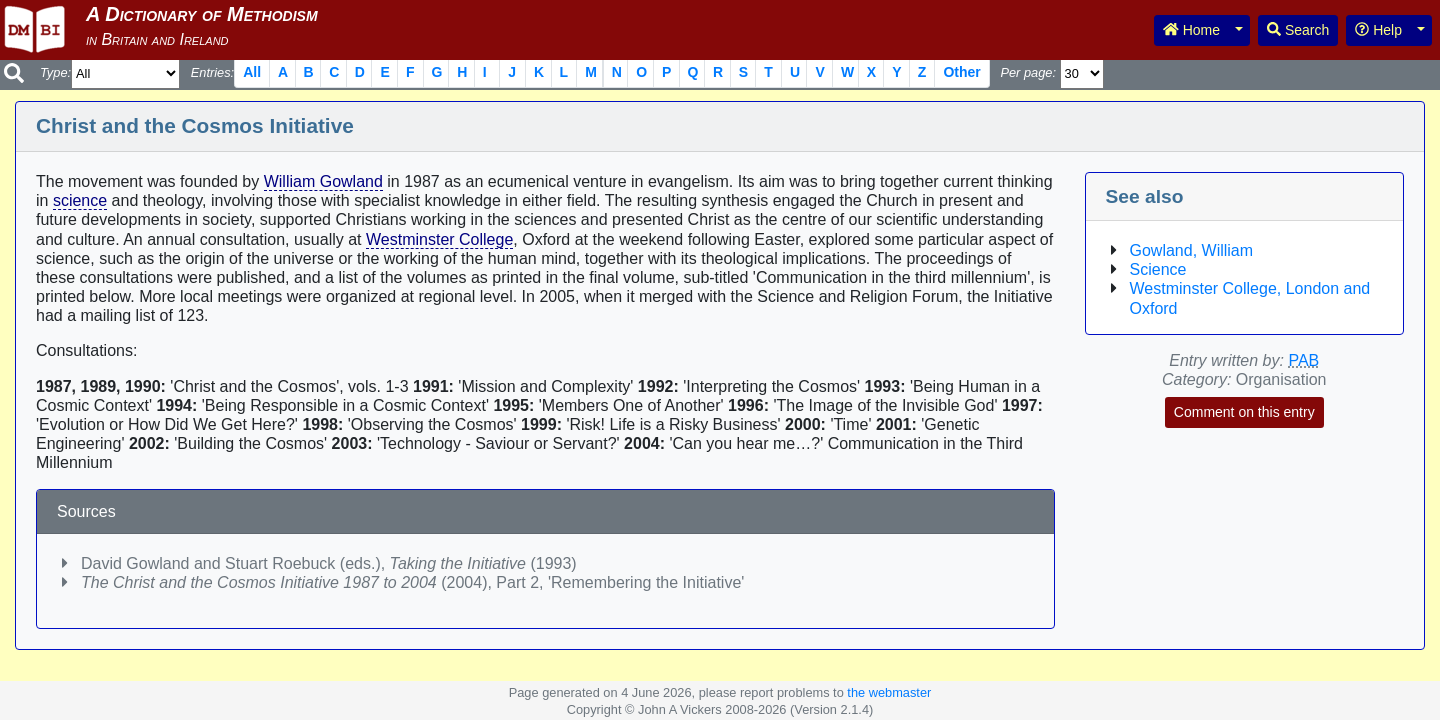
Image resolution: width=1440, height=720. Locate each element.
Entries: (212, 72)
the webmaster (889, 692)
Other (961, 72)
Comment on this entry (1244, 412)
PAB (1303, 360)
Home (1191, 30)
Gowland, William (1192, 250)
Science (1158, 269)
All (252, 72)
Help (1378, 30)
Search (1298, 30)
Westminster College (439, 239)
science (80, 200)
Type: (55, 72)
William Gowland (323, 181)
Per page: (1028, 72)
